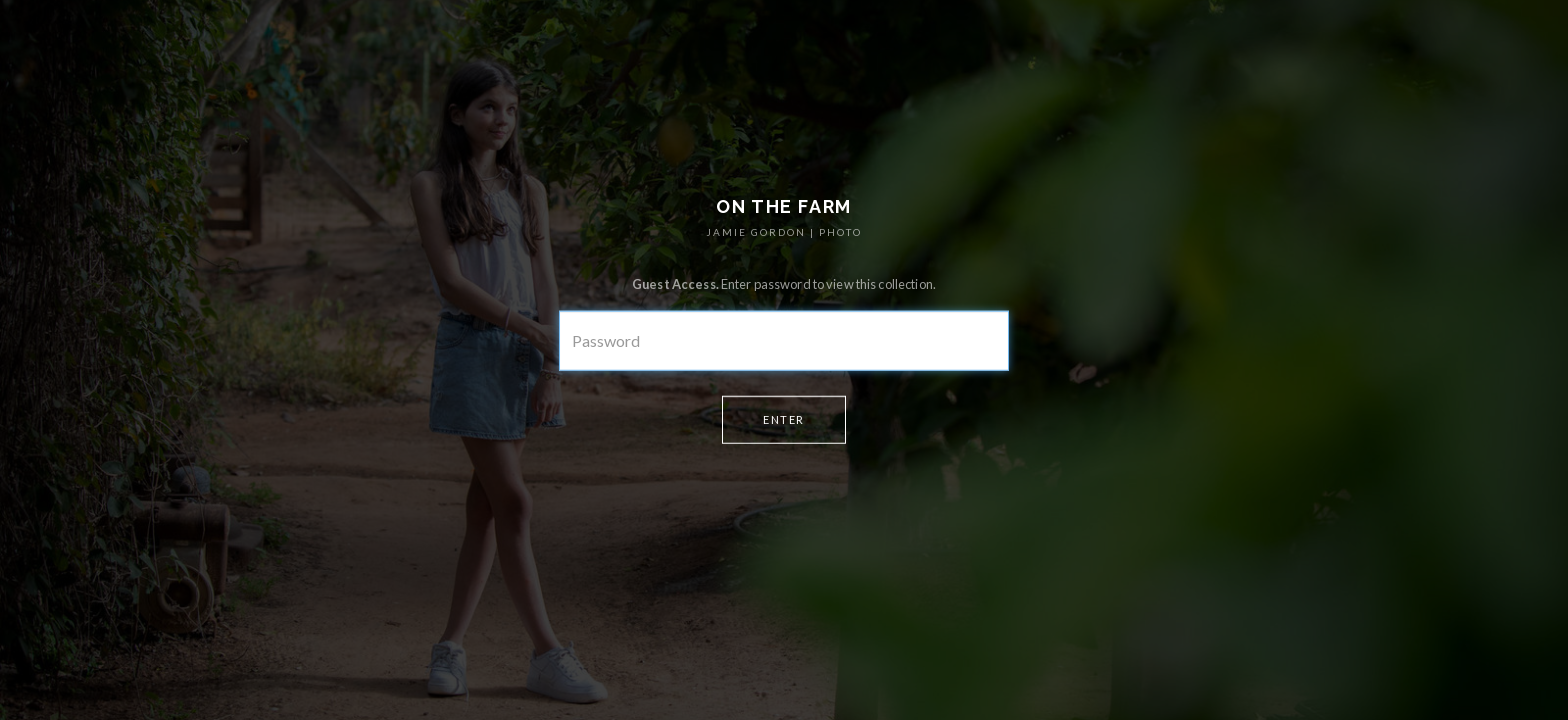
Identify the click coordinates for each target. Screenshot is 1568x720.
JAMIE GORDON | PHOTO (784, 232)
